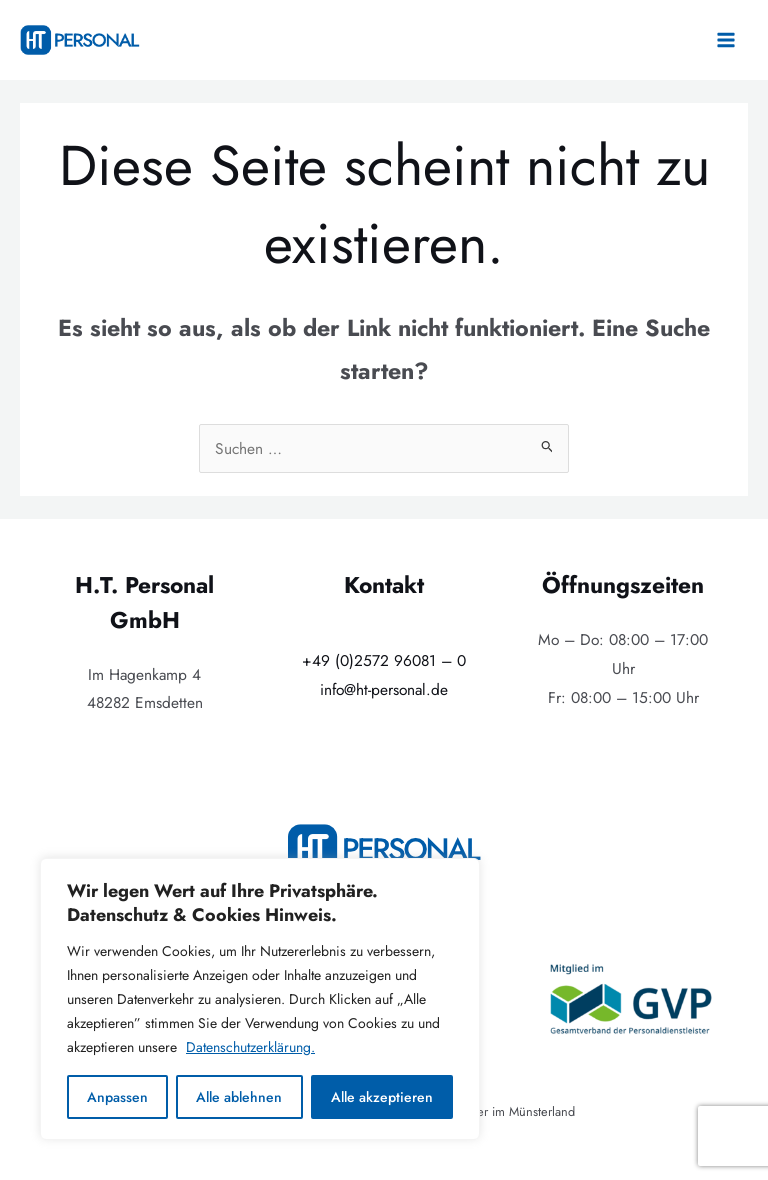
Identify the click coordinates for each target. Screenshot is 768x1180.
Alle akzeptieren (382, 1097)
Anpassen (117, 1097)
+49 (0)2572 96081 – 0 (384, 660)
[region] (260, 999)
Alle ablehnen (239, 1097)
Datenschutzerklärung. (250, 1047)
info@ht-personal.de (384, 689)
